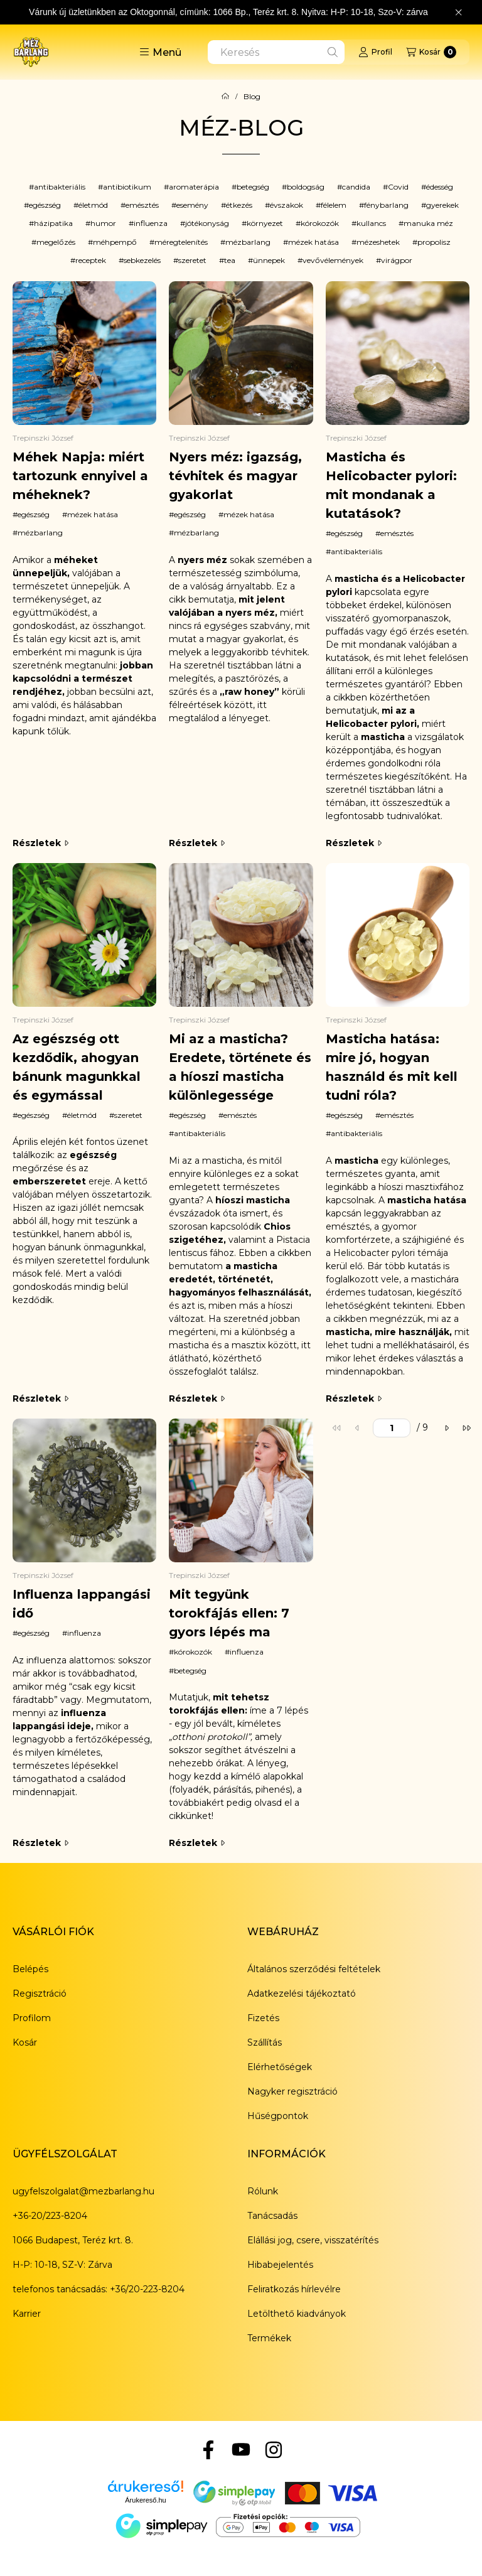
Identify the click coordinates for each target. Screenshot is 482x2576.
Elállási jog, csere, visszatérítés (312, 2240)
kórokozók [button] (320, 223)
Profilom (32, 2018)
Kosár (25, 2042)
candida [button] (356, 186)
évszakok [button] (286, 205)
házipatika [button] (53, 223)
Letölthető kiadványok (296, 2313)
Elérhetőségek (279, 2067)
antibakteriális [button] (59, 186)
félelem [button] (333, 205)
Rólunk (262, 2191)
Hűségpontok (277, 2116)
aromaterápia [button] (194, 186)
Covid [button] (398, 186)
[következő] (446, 1428)
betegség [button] (253, 186)
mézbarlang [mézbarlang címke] (40, 532)
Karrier (27, 2313)
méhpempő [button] (115, 242)
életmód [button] (93, 205)
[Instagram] (273, 2450)
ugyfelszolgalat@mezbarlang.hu (83, 2191)
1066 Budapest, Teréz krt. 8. (73, 2240)
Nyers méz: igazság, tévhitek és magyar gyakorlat (235, 475)
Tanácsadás (272, 2215)
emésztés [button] (142, 205)
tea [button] (229, 260)
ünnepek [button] (269, 260)
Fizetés (263, 2018)
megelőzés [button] (55, 242)
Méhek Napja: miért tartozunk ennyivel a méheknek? (80, 475)
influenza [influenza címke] (84, 1633)
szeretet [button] (192, 260)
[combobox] (276, 52)
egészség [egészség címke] (34, 514)
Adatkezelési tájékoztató (301, 1993)
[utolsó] (466, 1428)
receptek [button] (90, 260)
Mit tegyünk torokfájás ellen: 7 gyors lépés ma (229, 1613)
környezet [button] (265, 223)
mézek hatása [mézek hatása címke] (92, 514)
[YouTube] (241, 2449)
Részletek (40, 843)
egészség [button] (45, 205)
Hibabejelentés (280, 2264)
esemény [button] (192, 205)
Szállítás (264, 2042)
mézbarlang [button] (247, 242)
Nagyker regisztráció (292, 2091)
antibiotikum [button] (127, 186)
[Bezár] (458, 12)
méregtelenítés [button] (181, 242)
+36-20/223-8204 (50, 2215)
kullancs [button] (371, 223)
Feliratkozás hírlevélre (294, 2289)
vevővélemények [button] (333, 260)
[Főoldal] (225, 96)
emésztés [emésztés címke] (397, 533)
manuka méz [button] (428, 223)
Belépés (30, 1969)
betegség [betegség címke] (190, 1670)
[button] (160, 52)
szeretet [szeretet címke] (128, 1115)
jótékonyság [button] (207, 223)
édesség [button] (439, 186)
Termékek (269, 2338)
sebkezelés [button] (142, 260)
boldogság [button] (305, 186)
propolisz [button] (434, 242)
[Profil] (375, 52)
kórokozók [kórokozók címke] (193, 1651)
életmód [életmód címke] (82, 1115)
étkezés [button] (239, 205)
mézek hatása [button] (313, 242)
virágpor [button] (396, 260)
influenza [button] (151, 223)
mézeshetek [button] (378, 242)
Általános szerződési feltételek (313, 1969)
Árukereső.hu (145, 2500)
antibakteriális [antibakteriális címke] (356, 551)
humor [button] (103, 223)
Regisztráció (40, 1993)
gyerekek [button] (442, 205)
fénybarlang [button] (386, 205)
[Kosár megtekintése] (431, 52)
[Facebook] (207, 2450)
